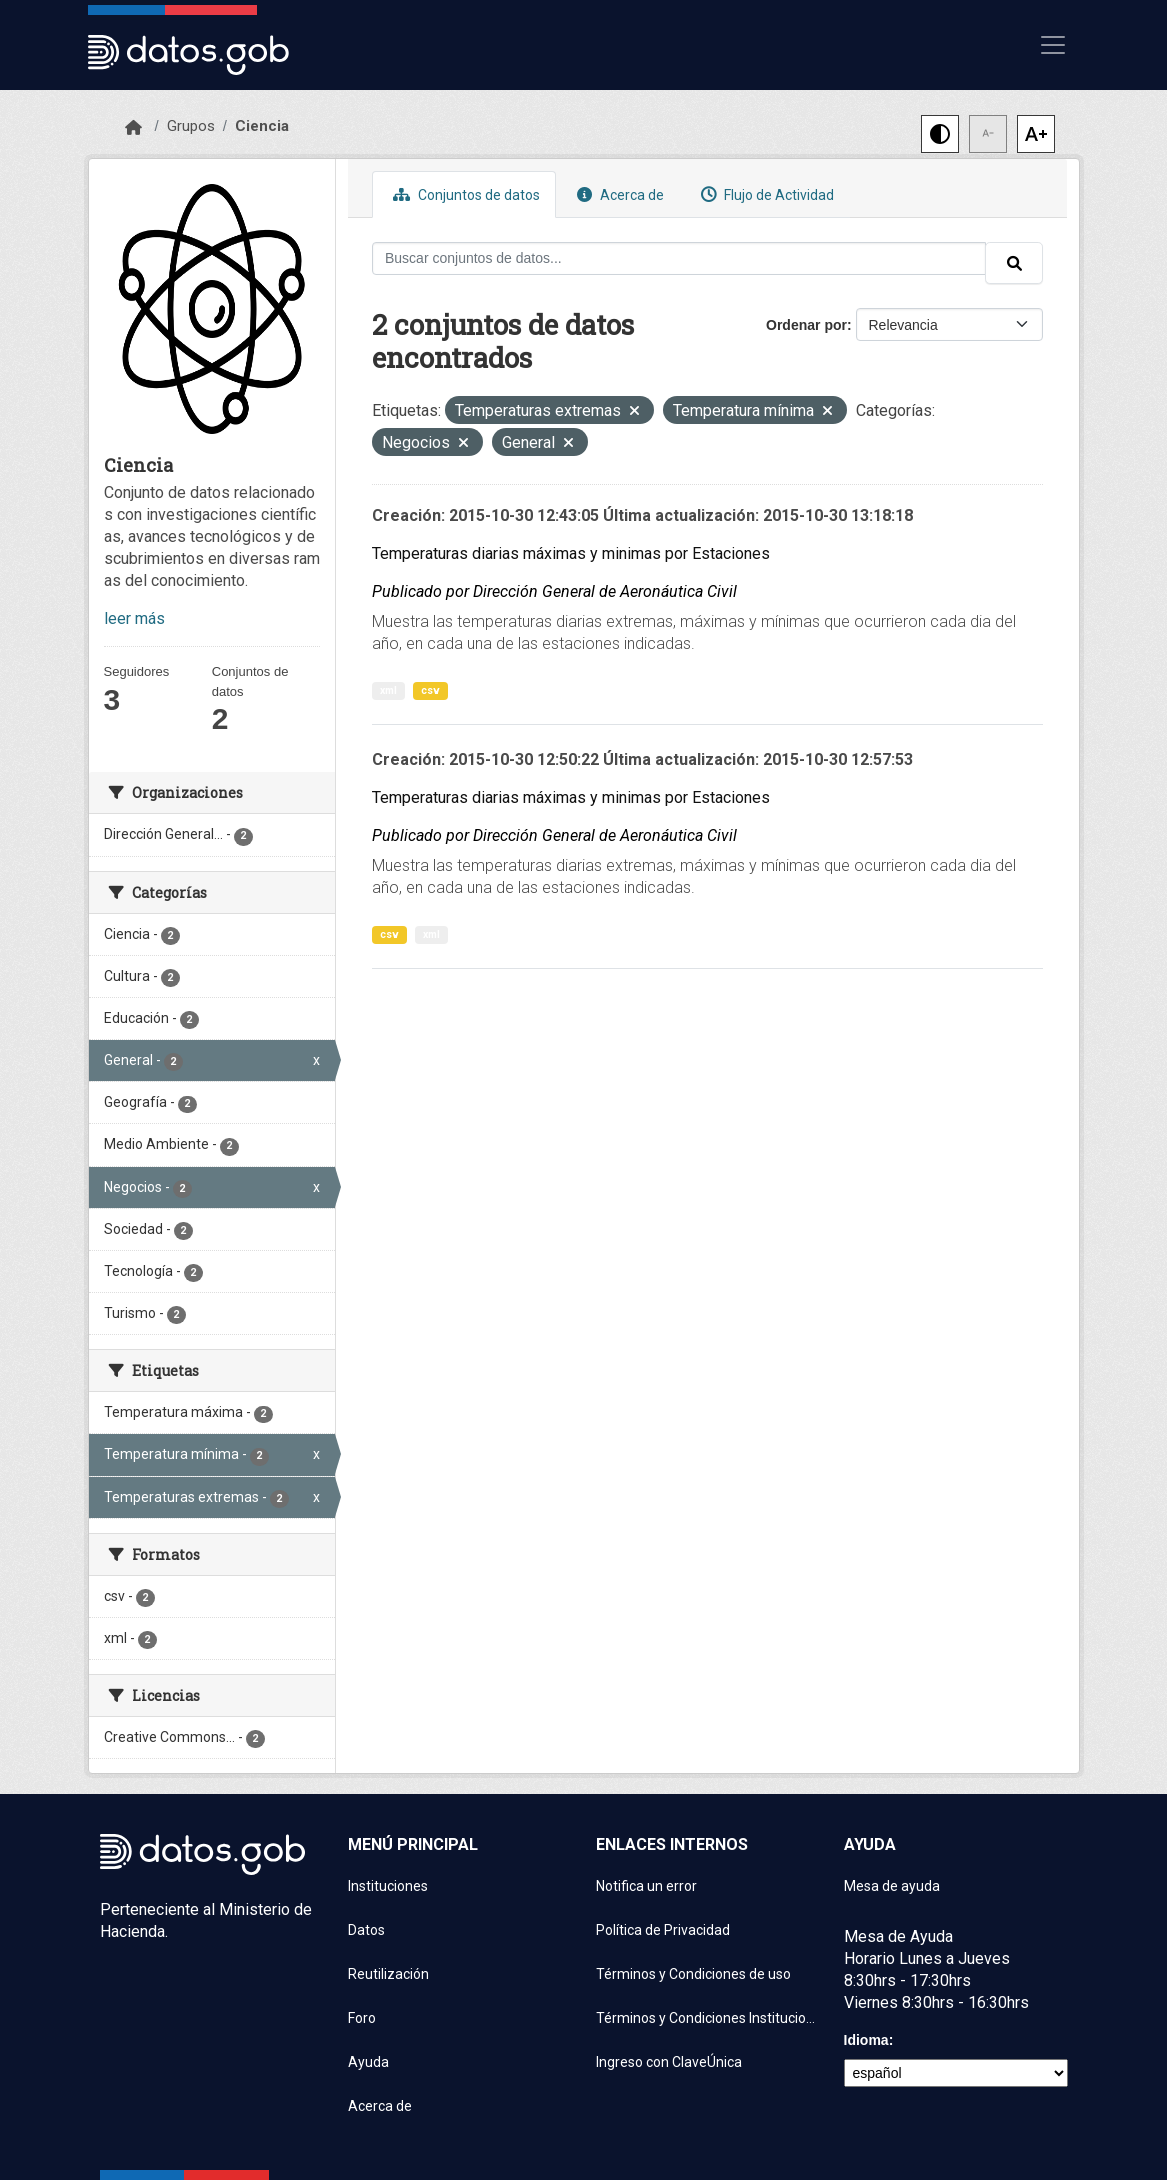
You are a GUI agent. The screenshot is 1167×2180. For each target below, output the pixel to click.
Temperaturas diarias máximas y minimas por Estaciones (571, 553)
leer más (134, 618)
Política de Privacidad (663, 1930)
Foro (362, 2018)
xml (388, 690)
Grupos (191, 126)
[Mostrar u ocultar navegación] (1053, 45)
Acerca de (618, 194)
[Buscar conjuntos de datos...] (679, 258)
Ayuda (368, 2062)
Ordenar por (806, 325)
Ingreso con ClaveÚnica (669, 2062)
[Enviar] (1014, 263)
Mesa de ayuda (892, 1886)
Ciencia (262, 126)
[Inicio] (133, 128)
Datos (366, 1930)
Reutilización (388, 1974)
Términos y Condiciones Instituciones (708, 2018)
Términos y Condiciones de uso (693, 1974)
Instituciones (388, 1886)
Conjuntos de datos (464, 194)
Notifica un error (646, 1886)
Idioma (866, 2040)
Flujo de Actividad (765, 194)
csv (430, 690)
